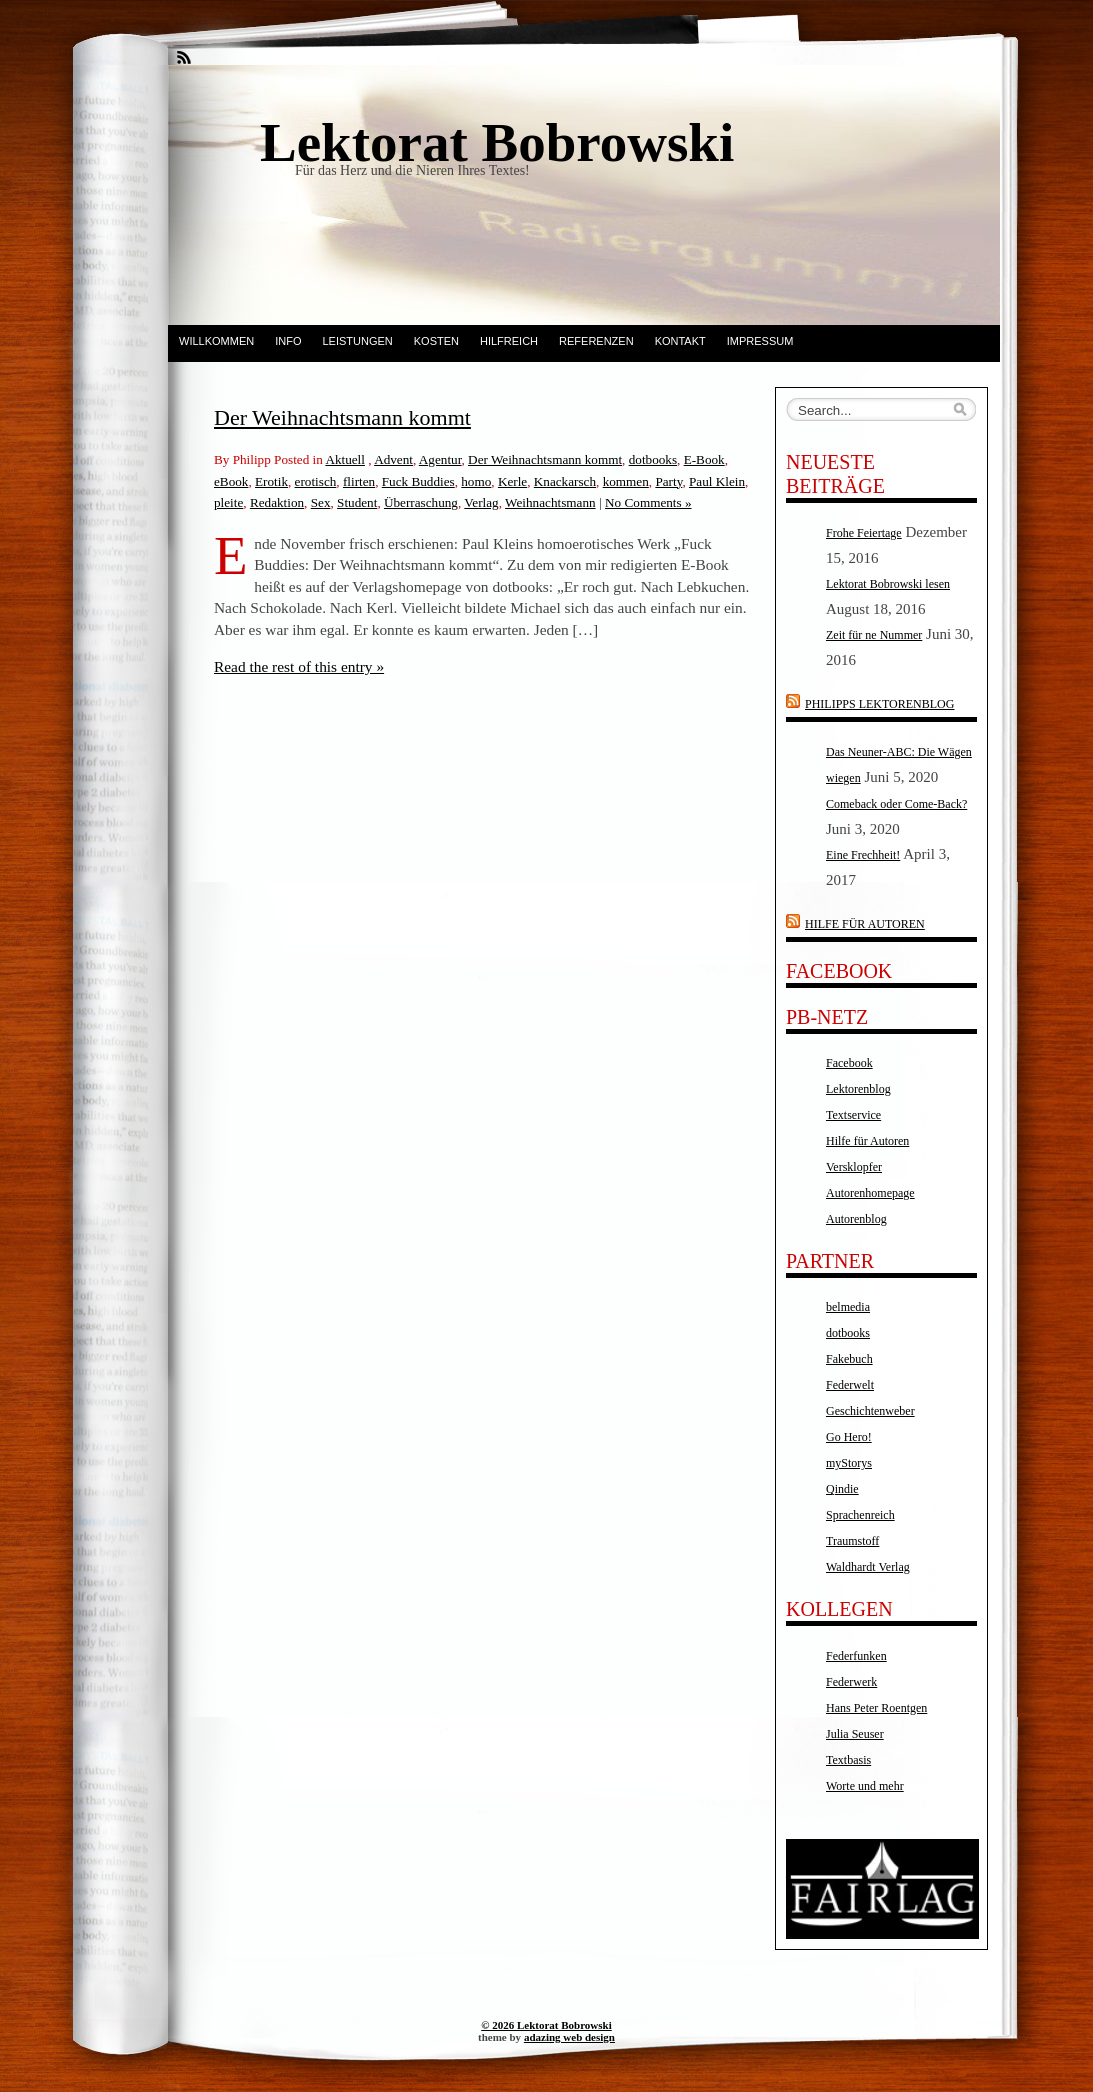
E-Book (704, 459)
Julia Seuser (855, 1734)
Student (357, 502)
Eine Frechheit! (863, 855)
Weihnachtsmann (550, 502)
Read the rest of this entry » (299, 666)
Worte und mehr (865, 1786)
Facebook (849, 1063)
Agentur (440, 459)
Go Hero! (849, 1437)
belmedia (848, 1307)
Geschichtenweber (870, 1411)
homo (476, 481)
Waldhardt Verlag (868, 1567)
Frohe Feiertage (864, 533)
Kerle (512, 481)
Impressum (760, 341)
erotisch (316, 481)
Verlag (481, 502)
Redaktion (277, 502)
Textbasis (848, 1760)
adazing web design (569, 2037)
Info (288, 341)
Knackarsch (565, 481)
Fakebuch (849, 1359)
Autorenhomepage (870, 1193)
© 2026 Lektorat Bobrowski (546, 2025)
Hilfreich (509, 341)
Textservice (853, 1115)
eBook (231, 481)
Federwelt (850, 1385)
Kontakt (680, 341)
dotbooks (653, 459)
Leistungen (357, 341)
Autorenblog (856, 1219)
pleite (228, 502)
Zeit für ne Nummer (874, 635)
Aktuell (345, 459)
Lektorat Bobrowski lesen (888, 584)
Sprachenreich (860, 1515)
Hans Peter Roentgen (876, 1708)
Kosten (436, 341)
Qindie (842, 1489)
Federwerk (851, 1682)
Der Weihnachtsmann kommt (342, 417)
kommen (626, 481)
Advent (393, 459)
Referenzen (596, 341)
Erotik (271, 481)
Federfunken (856, 1656)
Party (668, 481)
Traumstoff (852, 1541)
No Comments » (648, 502)
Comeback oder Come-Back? (896, 804)
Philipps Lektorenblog (879, 704)
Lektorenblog (858, 1089)
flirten (359, 481)
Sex (321, 502)
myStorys (849, 1463)
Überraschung (421, 502)
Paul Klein (717, 481)
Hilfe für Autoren (865, 924)
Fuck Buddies (418, 481)
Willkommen (216, 341)
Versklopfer (854, 1167)
